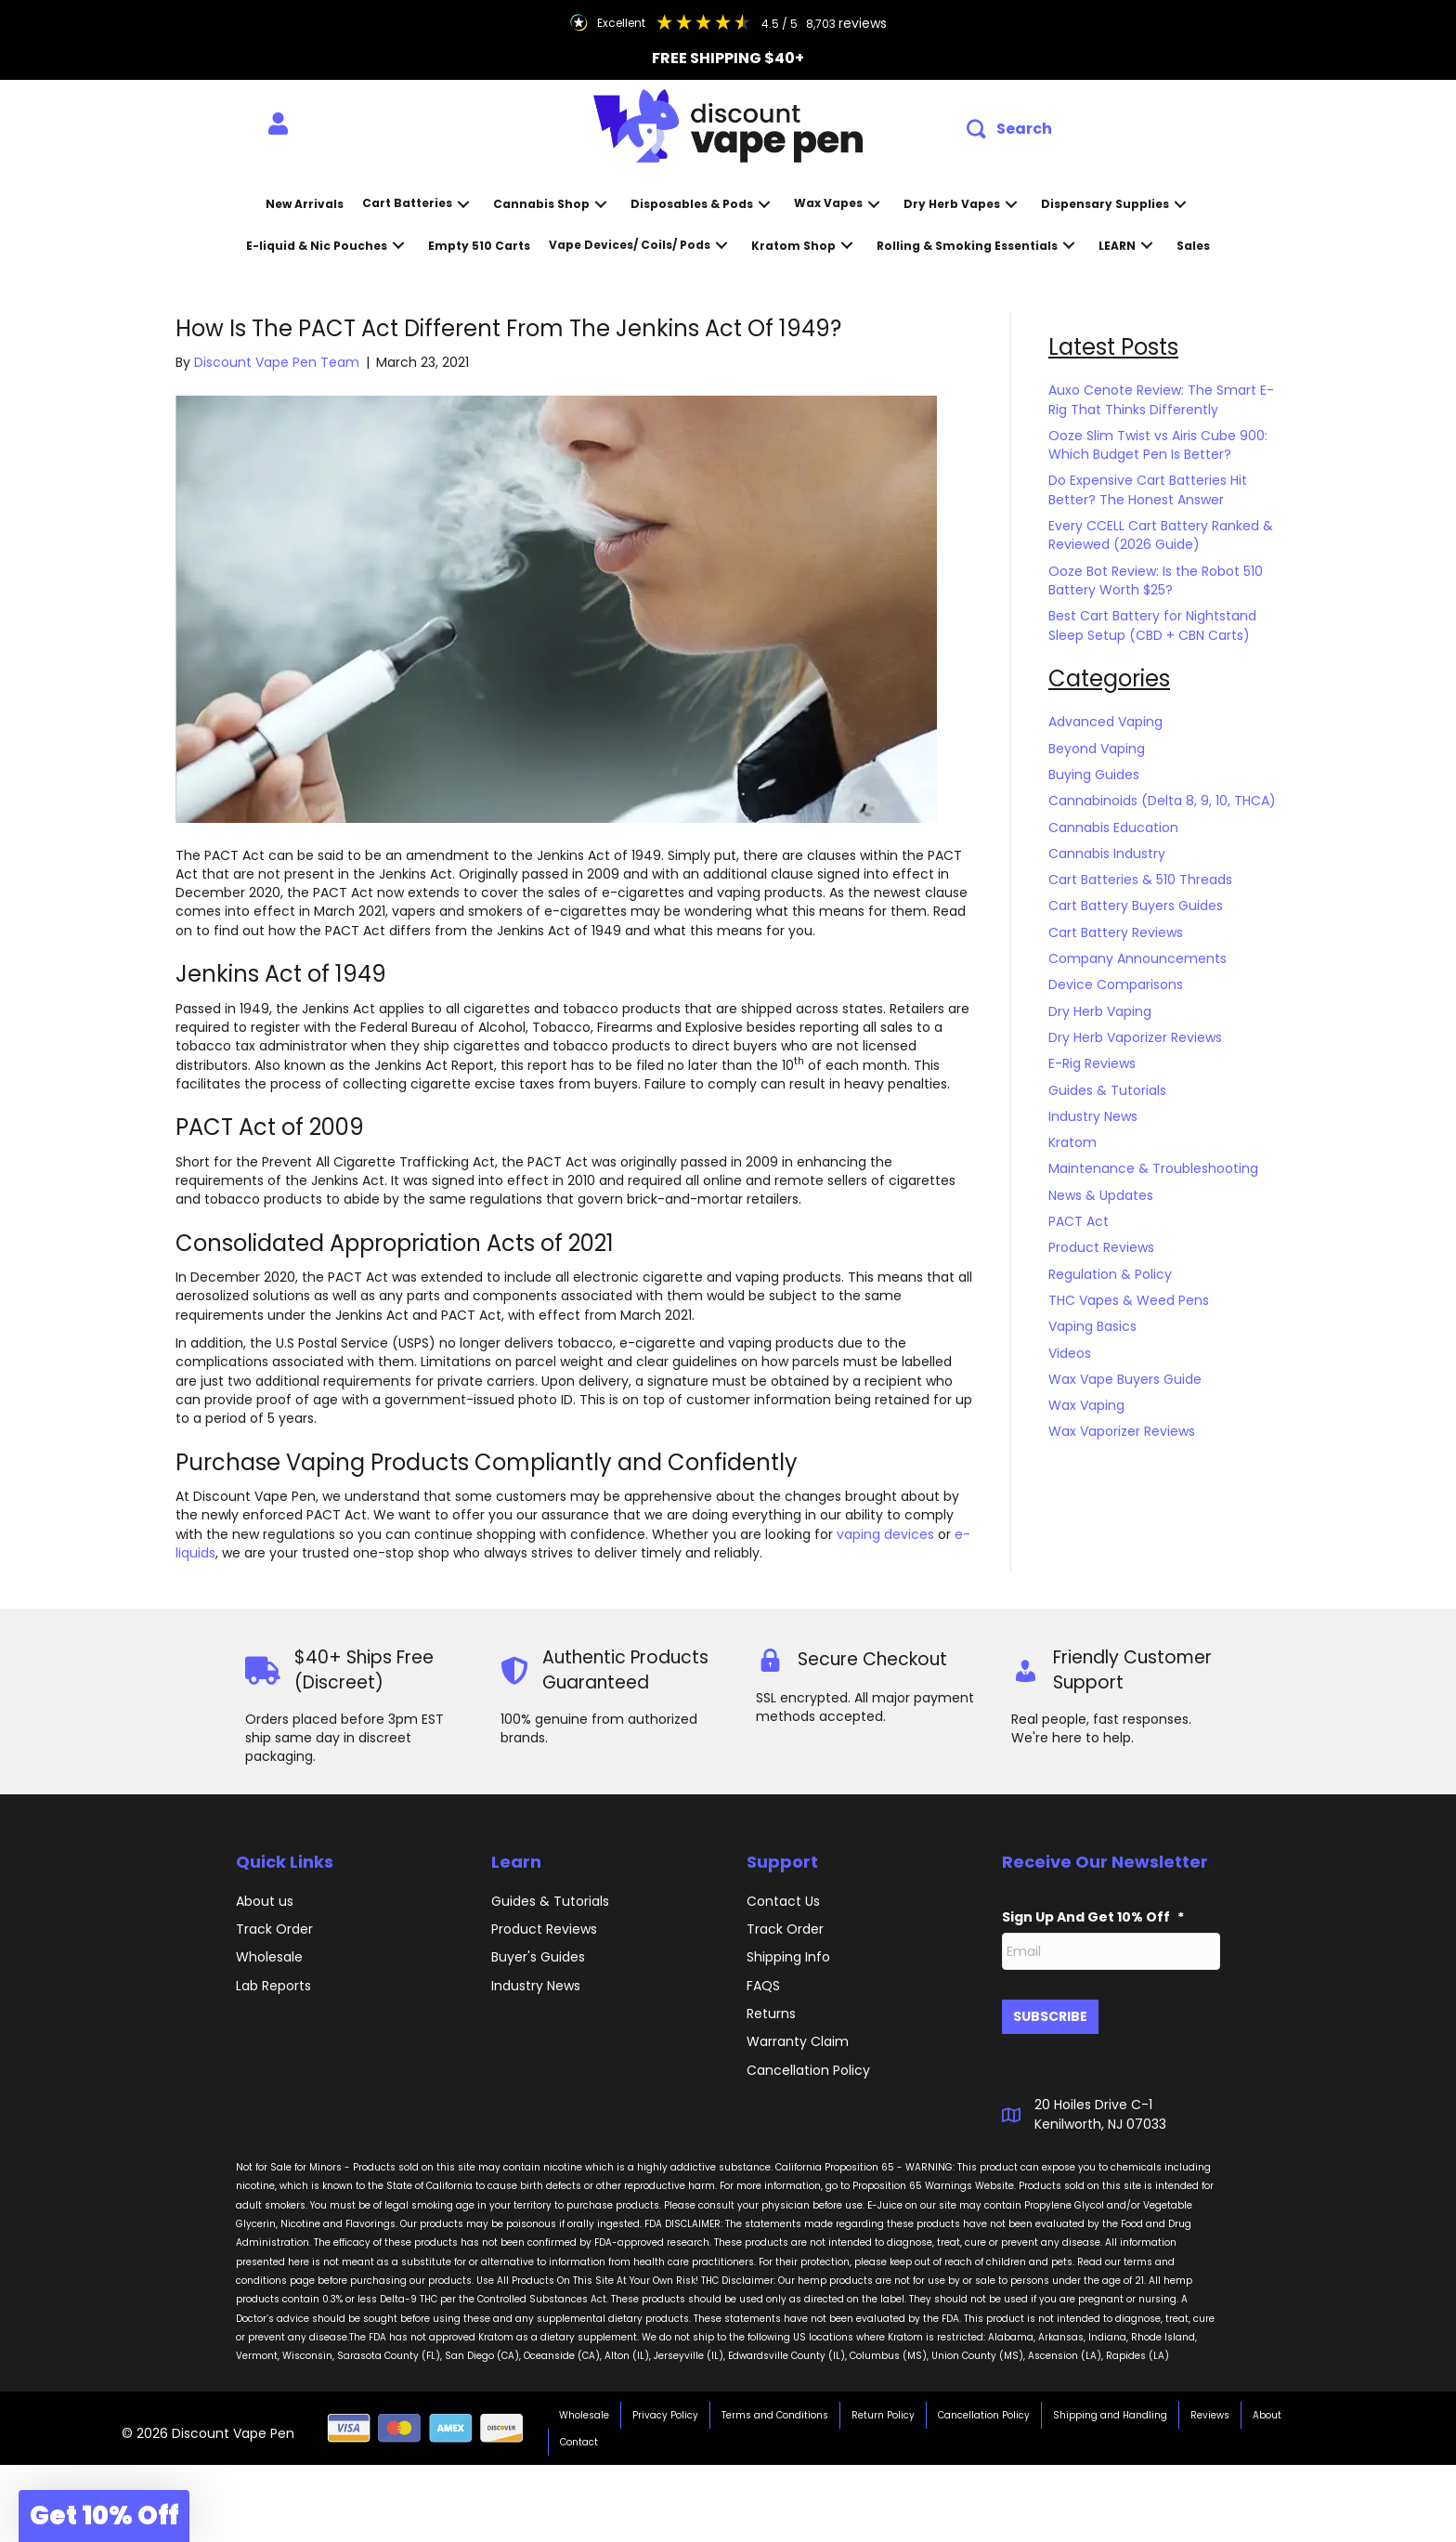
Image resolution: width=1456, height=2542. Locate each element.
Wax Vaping (1086, 1405)
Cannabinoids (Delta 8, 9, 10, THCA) (1162, 800)
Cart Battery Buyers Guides (1135, 905)
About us (264, 1901)
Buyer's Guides (538, 1957)
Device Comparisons (1115, 984)
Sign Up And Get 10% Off (1093, 1917)
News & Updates (1100, 1195)
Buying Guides (1093, 774)
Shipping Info (788, 1957)
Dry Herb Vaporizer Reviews (1135, 1037)
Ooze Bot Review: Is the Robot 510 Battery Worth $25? (1155, 580)
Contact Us (783, 1901)
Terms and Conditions (775, 2408)
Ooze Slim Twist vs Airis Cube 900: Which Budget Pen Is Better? (1158, 444)
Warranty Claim (798, 2041)
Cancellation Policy (984, 2408)
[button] (1009, 129)
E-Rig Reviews (1092, 1063)
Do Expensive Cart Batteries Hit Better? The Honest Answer (1147, 489)
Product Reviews (1101, 1247)
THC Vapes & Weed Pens (1128, 1300)
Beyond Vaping (1096, 748)
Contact (579, 2435)
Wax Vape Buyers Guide (1125, 1379)
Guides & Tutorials (1107, 1090)
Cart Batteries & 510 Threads (1140, 879)
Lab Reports (273, 1985)
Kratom (1072, 1142)
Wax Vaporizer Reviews (1121, 1431)
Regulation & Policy (1110, 1274)
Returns (771, 2013)
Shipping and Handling (1110, 2408)
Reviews (1209, 2408)
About (1267, 2408)
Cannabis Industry (1106, 853)
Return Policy (883, 2408)
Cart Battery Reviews (1115, 932)
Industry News (1093, 1116)
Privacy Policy (665, 2408)
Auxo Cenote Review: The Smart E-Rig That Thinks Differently (1161, 399)
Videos (1069, 1353)
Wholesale (269, 1957)
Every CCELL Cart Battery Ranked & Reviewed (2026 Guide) (1160, 535)
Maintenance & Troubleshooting (1153, 1168)
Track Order (274, 1929)
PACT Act (1078, 1221)
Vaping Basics (1092, 1326)
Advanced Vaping (1105, 721)
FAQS (763, 1985)
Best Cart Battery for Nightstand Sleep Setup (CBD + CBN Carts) (1152, 625)
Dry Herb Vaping (1099, 1011)
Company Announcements (1137, 958)
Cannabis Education (1113, 827)
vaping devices (885, 1534)
